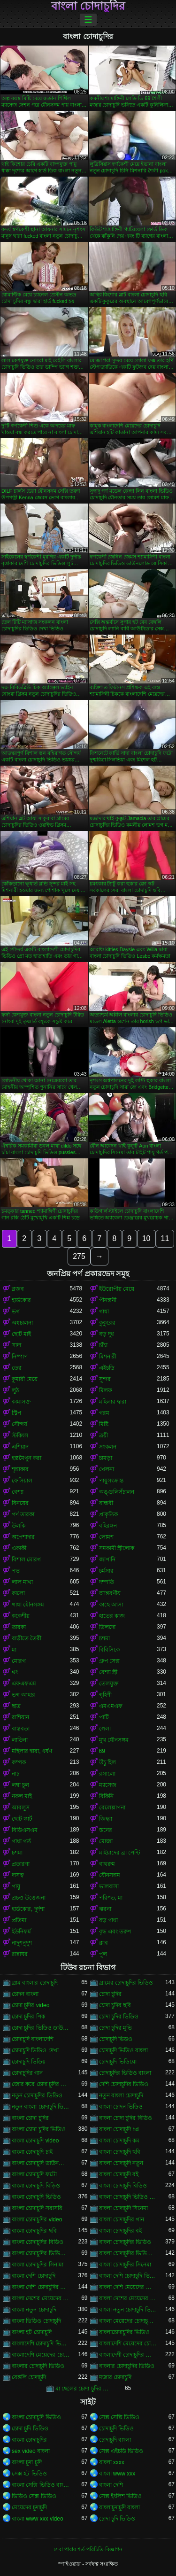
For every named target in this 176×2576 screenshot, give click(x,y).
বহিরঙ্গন (108, 1525)
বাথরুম (107, 1864)
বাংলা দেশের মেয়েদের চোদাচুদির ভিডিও (128, 2298)
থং (15, 1672)
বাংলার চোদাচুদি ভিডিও (38, 2366)
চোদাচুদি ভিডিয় (29, 2061)
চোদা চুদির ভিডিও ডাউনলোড (41, 2028)
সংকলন (107, 1446)
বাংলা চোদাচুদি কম (119, 2140)
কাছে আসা (111, 1604)
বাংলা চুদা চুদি (27, 2462)
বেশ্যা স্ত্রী (108, 1672)
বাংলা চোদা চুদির (30, 2118)
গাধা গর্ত (21, 1841)
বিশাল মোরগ (26, 1559)
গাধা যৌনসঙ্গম (28, 1604)
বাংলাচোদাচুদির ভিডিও (124, 2332)
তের (17, 1368)
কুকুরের (107, 1322)
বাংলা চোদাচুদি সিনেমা (123, 2208)
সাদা (16, 1345)
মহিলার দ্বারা (112, 1401)
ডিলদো (107, 1627)
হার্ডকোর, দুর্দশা (28, 1909)
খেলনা (106, 1469)
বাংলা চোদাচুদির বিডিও (37, 2242)
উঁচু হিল (107, 1762)
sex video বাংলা (31, 2451)
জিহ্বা (105, 1819)
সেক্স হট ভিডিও (29, 2473)
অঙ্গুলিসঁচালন (116, 1492)
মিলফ (105, 1390)
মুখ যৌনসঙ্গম (114, 1740)
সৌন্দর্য (19, 1424)
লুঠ (15, 1390)
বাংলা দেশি (111, 2485)
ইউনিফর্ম (21, 1931)
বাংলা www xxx (117, 2473)
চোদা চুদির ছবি (115, 2005)
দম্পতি (106, 1582)
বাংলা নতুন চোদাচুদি (34, 2309)
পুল (103, 1954)
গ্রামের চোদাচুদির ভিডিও (126, 1982)
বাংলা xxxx (111, 2462)
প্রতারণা (21, 1864)
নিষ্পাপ (20, 1356)
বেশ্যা (17, 1492)
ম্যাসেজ (107, 1785)
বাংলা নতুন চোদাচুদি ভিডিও (128, 2309)
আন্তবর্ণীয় (110, 1593)
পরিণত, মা (111, 1897)
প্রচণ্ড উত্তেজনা (29, 1897)
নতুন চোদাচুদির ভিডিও (37, 2095)
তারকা (19, 1627)
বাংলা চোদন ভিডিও (121, 2106)
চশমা (104, 1638)
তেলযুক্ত (109, 1683)
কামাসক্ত (21, 1401)
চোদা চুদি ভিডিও (30, 2428)
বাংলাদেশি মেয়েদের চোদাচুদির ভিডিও (41, 2354)
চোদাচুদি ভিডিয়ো (118, 2061)
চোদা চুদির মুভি (115, 2028)
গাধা (104, 1311)
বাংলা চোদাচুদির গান (122, 2219)
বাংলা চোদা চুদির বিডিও (125, 2118)
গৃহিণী (105, 1694)
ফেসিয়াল (22, 1480)
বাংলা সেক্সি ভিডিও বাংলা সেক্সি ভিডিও (41, 2485)
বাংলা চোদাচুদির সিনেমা (125, 2264)
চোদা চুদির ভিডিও (119, 2016)
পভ (16, 1570)
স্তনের (105, 1830)
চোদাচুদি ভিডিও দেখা (35, 2050)
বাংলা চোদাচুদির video (37, 2219)
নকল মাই (22, 1796)
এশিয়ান (20, 1446)
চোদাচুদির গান (27, 2073)
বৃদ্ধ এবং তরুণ (115, 1931)
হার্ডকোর (21, 1300)
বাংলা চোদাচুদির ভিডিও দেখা (128, 2253)
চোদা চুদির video (30, 2005)
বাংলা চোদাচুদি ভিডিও (36, 2197)
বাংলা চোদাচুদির (88, 6)
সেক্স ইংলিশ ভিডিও (120, 2496)
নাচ (15, 1773)
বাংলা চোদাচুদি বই (119, 2174)
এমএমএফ (110, 1706)
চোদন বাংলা (25, 1994)
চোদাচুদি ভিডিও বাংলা (123, 2050)
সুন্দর (105, 1379)
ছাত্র (16, 1706)
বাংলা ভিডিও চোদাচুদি (36, 2321)
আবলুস (21, 1807)
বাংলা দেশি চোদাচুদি (33, 2276)
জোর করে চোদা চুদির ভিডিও (41, 2084)
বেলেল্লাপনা (112, 1807)
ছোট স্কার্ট (22, 1819)
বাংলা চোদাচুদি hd (119, 2129)
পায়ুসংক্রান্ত (111, 1480)
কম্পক (19, 1762)
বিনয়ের (20, 1503)
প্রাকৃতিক (108, 1514)
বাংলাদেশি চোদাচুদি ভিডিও (41, 2343)
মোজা (106, 1841)
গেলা (105, 1728)
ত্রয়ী (103, 1435)
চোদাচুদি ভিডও (115, 2039)
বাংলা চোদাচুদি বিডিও (123, 2185)
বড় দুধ (106, 1334)
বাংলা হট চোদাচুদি (32, 2332)
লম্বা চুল (20, 1785)
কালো (18, 1593)
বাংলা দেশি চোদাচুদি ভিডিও (128, 2276)
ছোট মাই (21, 1334)
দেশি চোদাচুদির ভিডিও (124, 2084)
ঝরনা (105, 1909)
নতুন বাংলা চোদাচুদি (121, 2095)
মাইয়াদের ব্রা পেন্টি (119, 1852)
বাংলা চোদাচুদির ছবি (34, 2230)
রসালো (107, 1773)
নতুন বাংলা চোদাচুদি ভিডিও (41, 2106)
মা (14, 1649)
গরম (104, 1413)
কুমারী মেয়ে (25, 1379)
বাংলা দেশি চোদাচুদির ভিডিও (41, 2287)
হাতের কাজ (112, 1616)
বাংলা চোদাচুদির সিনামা (37, 2264)
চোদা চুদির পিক (28, 2016)
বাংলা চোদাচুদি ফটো (34, 2174)
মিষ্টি (103, 1424)
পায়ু (16, 1886)
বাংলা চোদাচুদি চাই (32, 2152)
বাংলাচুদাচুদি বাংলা (119, 2507)
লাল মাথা (22, 1582)
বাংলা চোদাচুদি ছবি (120, 2152)
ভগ (16, 1311)
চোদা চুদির (110, 1994)
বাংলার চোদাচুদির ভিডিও (127, 2366)
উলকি (18, 1525)
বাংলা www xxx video (37, 2518)
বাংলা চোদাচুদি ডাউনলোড (41, 2163)
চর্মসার (106, 1570)
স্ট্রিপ (16, 1413)
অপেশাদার (23, 1537)
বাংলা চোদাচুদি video (35, 2140)
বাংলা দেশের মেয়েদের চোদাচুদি (41, 2298)
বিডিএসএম (25, 1830)
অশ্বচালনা (22, 1322)
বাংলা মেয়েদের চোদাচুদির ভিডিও (128, 2321)
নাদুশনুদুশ (22, 1943)
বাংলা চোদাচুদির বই (120, 2230)
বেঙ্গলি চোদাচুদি (29, 2377)
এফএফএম (24, 1683)
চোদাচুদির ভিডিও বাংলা (125, 2073)
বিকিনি (106, 1796)
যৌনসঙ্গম (109, 1875)
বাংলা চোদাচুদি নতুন (121, 2163)
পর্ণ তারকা (23, 1514)
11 (165, 1238)
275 (79, 1256)
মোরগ (19, 1661)
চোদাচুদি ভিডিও (116, 2428)
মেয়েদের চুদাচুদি (29, 2507)
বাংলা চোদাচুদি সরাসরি (37, 2208)
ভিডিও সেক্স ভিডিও (34, 2496)
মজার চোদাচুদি (115, 2377)
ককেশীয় (21, 1616)
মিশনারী (107, 1356)
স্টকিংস (20, 1435)
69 (102, 1751)
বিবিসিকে (109, 1649)
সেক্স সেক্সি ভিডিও (119, 2417)
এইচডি (107, 1368)
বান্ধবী (106, 1503)
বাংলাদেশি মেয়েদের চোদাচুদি (128, 2343)
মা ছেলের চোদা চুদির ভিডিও (84, 2388)
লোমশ (106, 1537)
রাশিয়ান (20, 1717)
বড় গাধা (108, 1920)
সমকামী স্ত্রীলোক (116, 1548)
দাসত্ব (18, 1875)
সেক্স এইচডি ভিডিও (121, 2451)
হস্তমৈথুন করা (26, 1458)
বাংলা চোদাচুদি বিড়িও (36, 2185)
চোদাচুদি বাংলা (115, 2439)
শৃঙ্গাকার (20, 1469)
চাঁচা (103, 1345)
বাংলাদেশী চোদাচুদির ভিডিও (128, 2354)
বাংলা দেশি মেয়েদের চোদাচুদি (128, 2287)
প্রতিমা (19, 1920)
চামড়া (105, 1458)
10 (146, 1238)
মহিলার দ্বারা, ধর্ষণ (32, 1751)
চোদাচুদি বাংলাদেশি (33, 2039)
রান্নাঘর (20, 1954)
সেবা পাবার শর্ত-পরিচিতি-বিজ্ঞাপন (88, 2549)
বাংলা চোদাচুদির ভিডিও (125, 2242)
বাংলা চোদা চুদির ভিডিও (39, 2129)
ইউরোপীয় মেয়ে (116, 1289)
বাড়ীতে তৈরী (26, 1638)
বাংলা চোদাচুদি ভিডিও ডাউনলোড (128, 2197)
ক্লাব (103, 1943)
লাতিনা (20, 1740)
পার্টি (104, 1717)
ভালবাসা (109, 1886)
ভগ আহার (23, 1694)
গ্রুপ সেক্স (109, 1661)
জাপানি (107, 1559)
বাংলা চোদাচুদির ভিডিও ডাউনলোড (41, 2253)
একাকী (19, 1548)
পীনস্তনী (107, 1300)
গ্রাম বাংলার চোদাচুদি (35, 1982)
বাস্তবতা (21, 1728)
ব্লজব (18, 1289)
